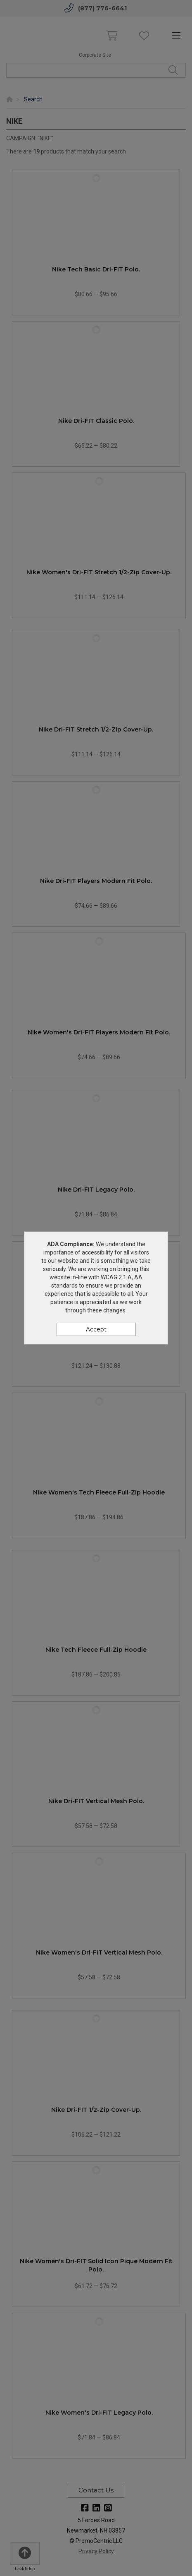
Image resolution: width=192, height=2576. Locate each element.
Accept (96, 1329)
